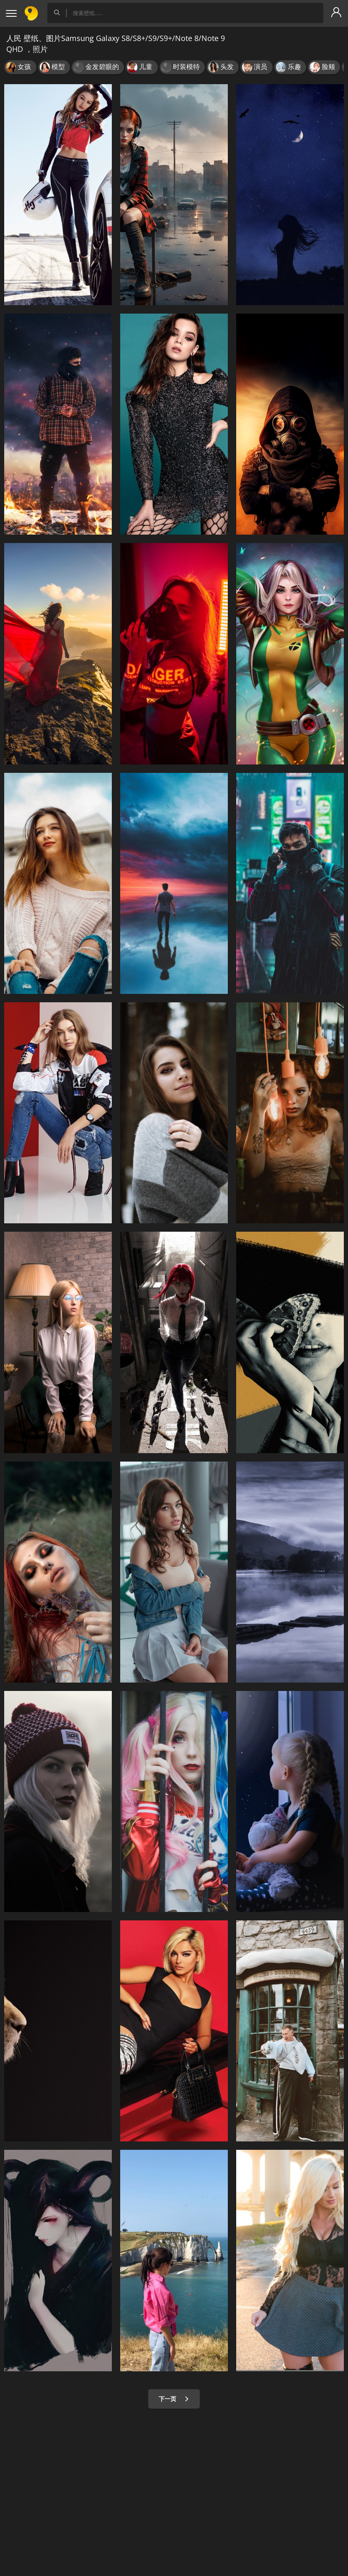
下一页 (174, 2399)
